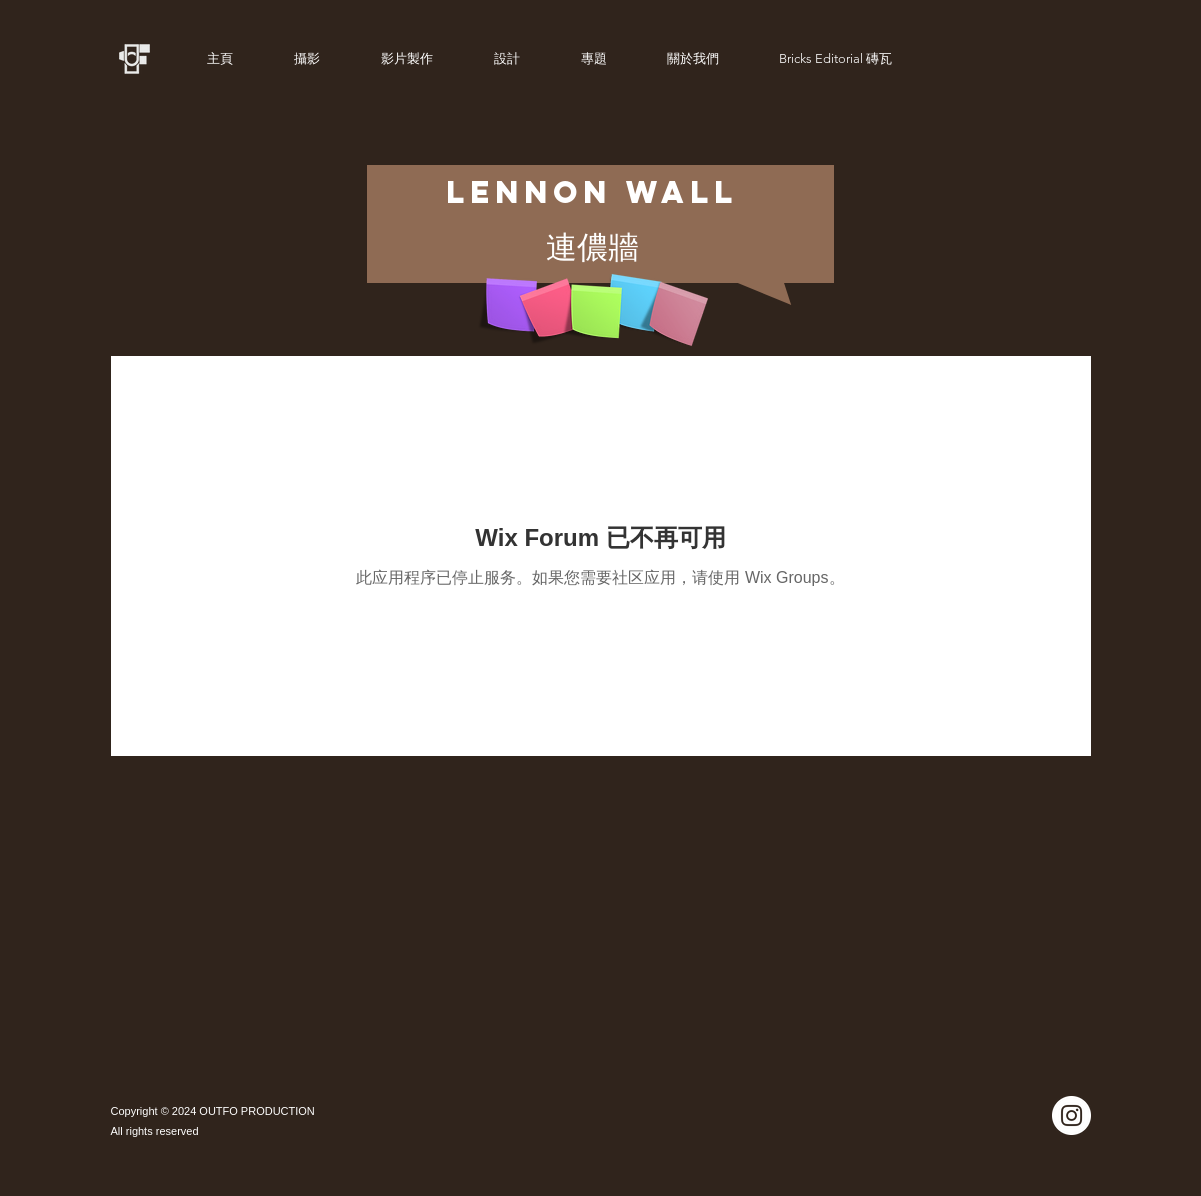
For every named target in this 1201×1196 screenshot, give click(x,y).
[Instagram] (1071, 1115)
